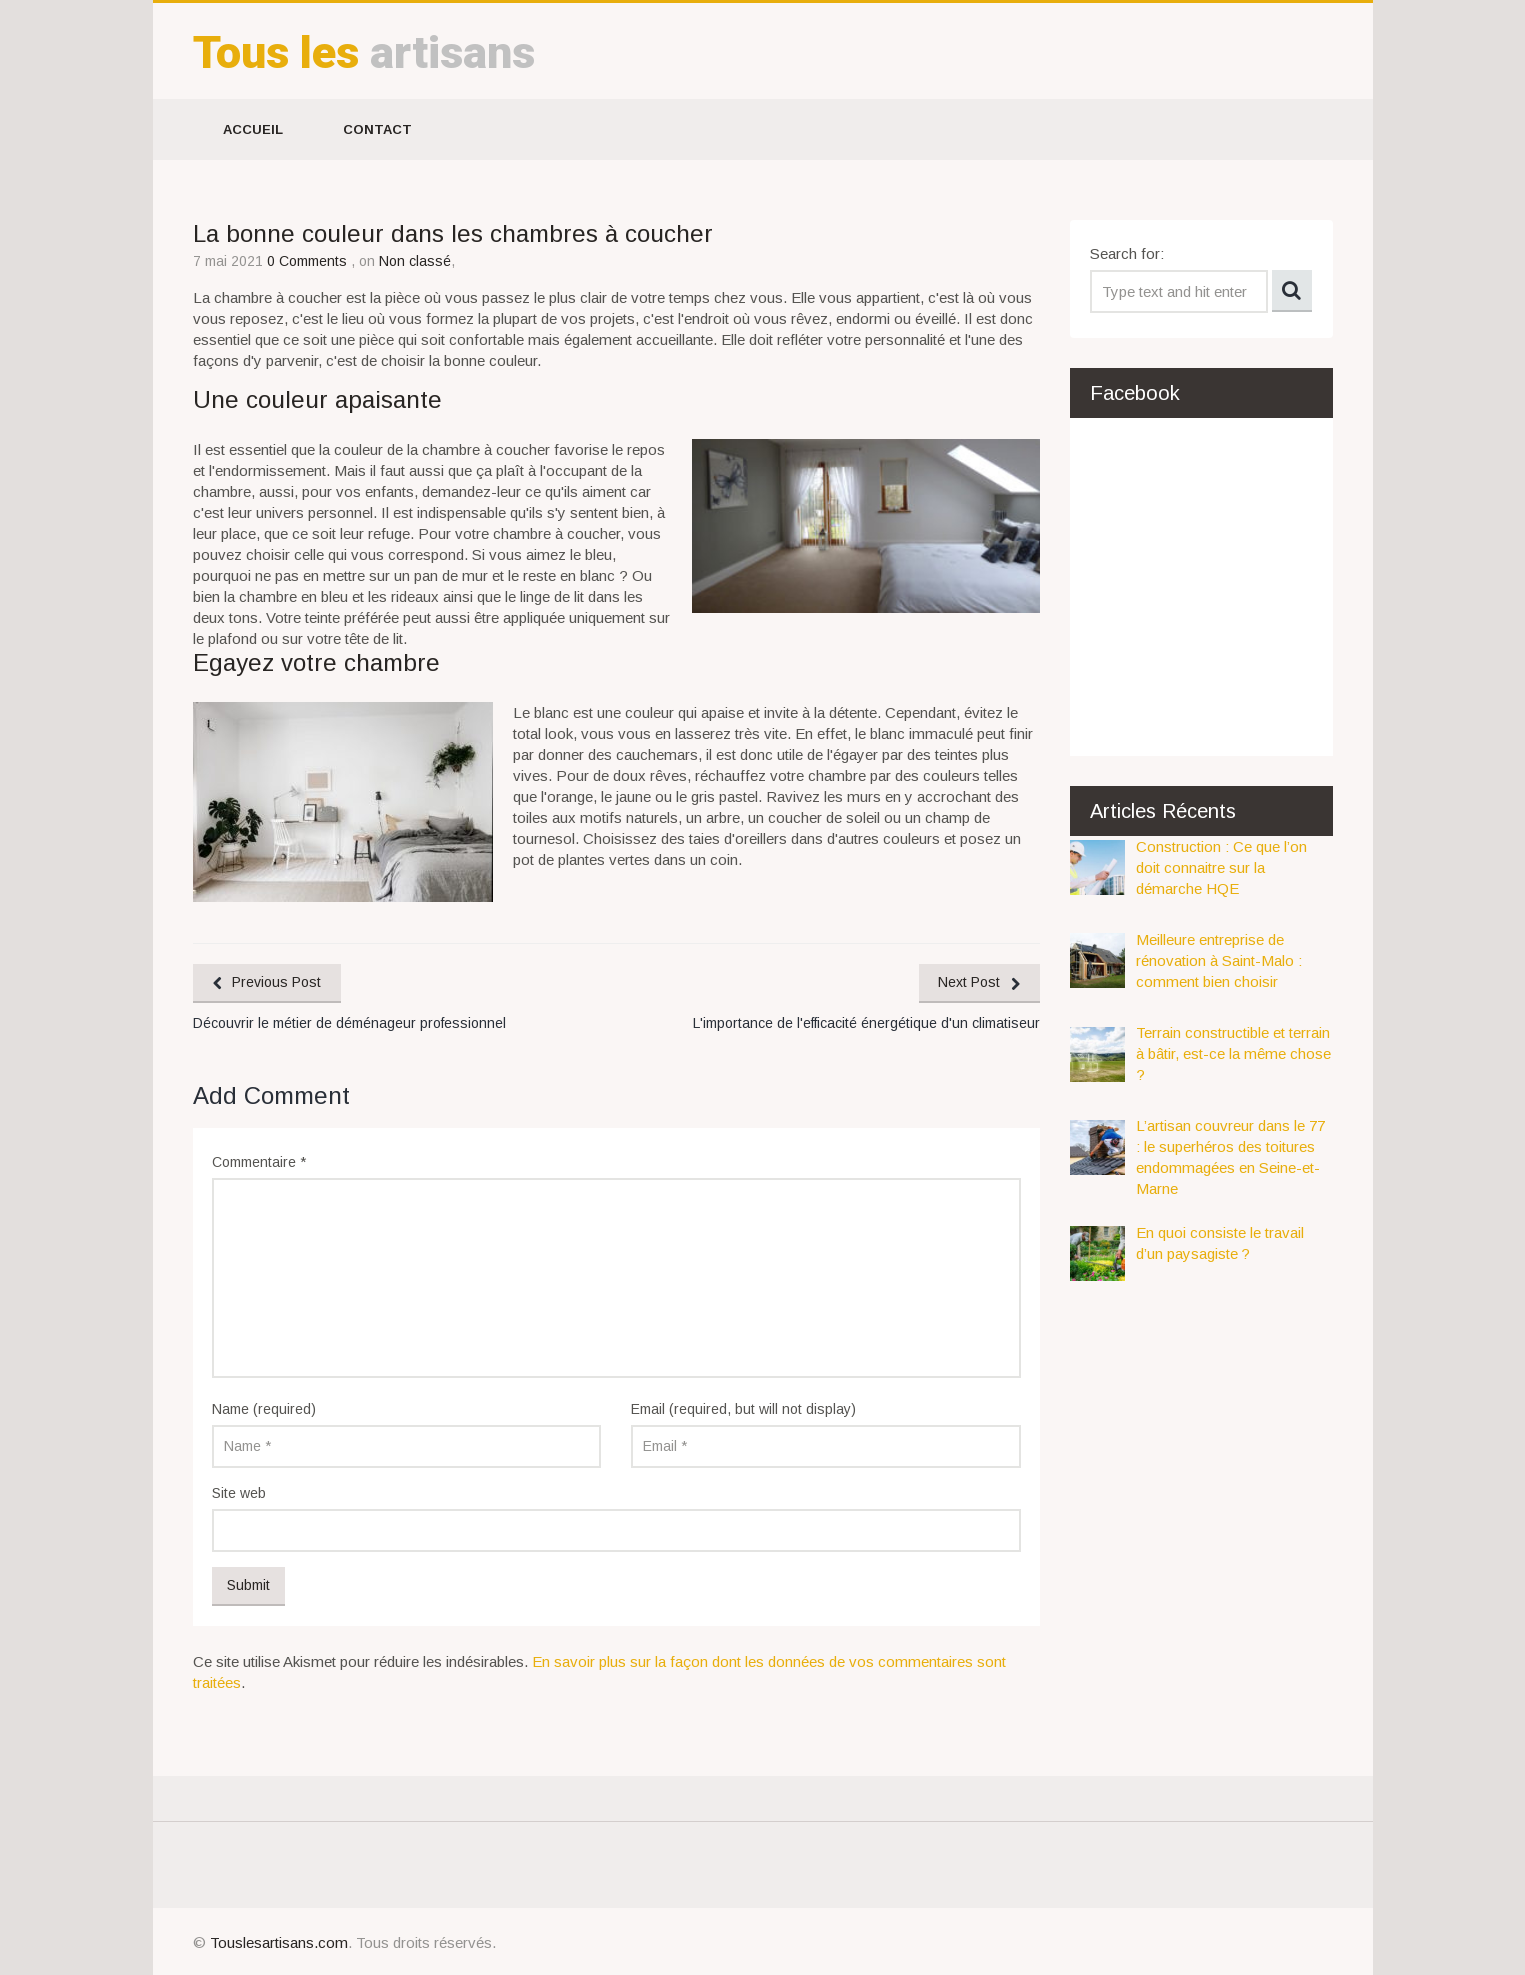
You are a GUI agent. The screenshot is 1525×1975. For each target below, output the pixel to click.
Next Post (969, 982)
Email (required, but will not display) (743, 1409)
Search (1292, 291)
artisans (364, 52)
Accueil (253, 129)
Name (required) (264, 1409)
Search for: (1127, 253)
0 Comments (309, 261)
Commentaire (259, 1162)
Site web (239, 1493)
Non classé (415, 261)
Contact (377, 129)
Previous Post (277, 982)
